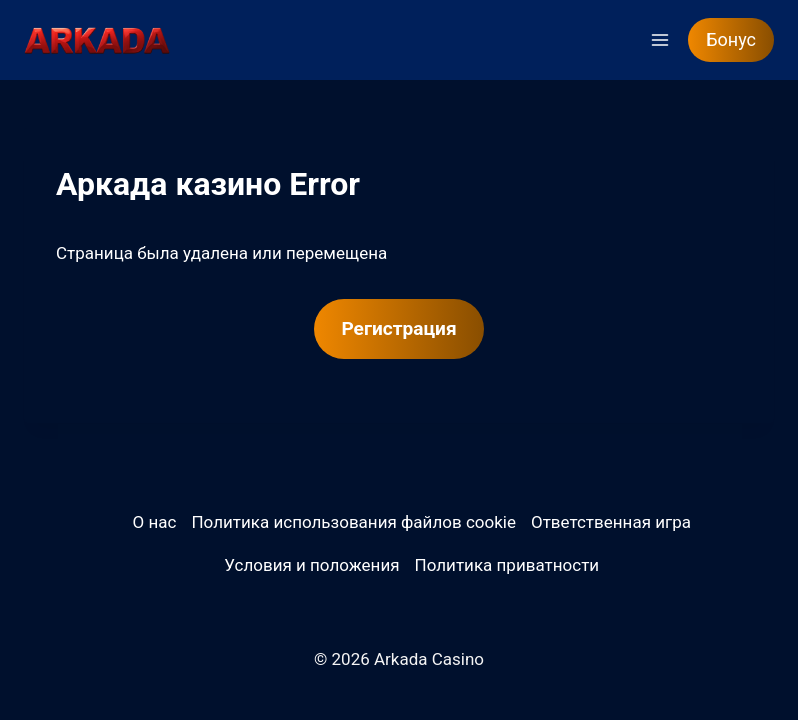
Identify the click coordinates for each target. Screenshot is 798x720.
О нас (155, 522)
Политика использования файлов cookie (353, 522)
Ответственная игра (611, 522)
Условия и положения (311, 565)
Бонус (731, 39)
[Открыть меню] (659, 39)
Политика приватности (507, 565)
